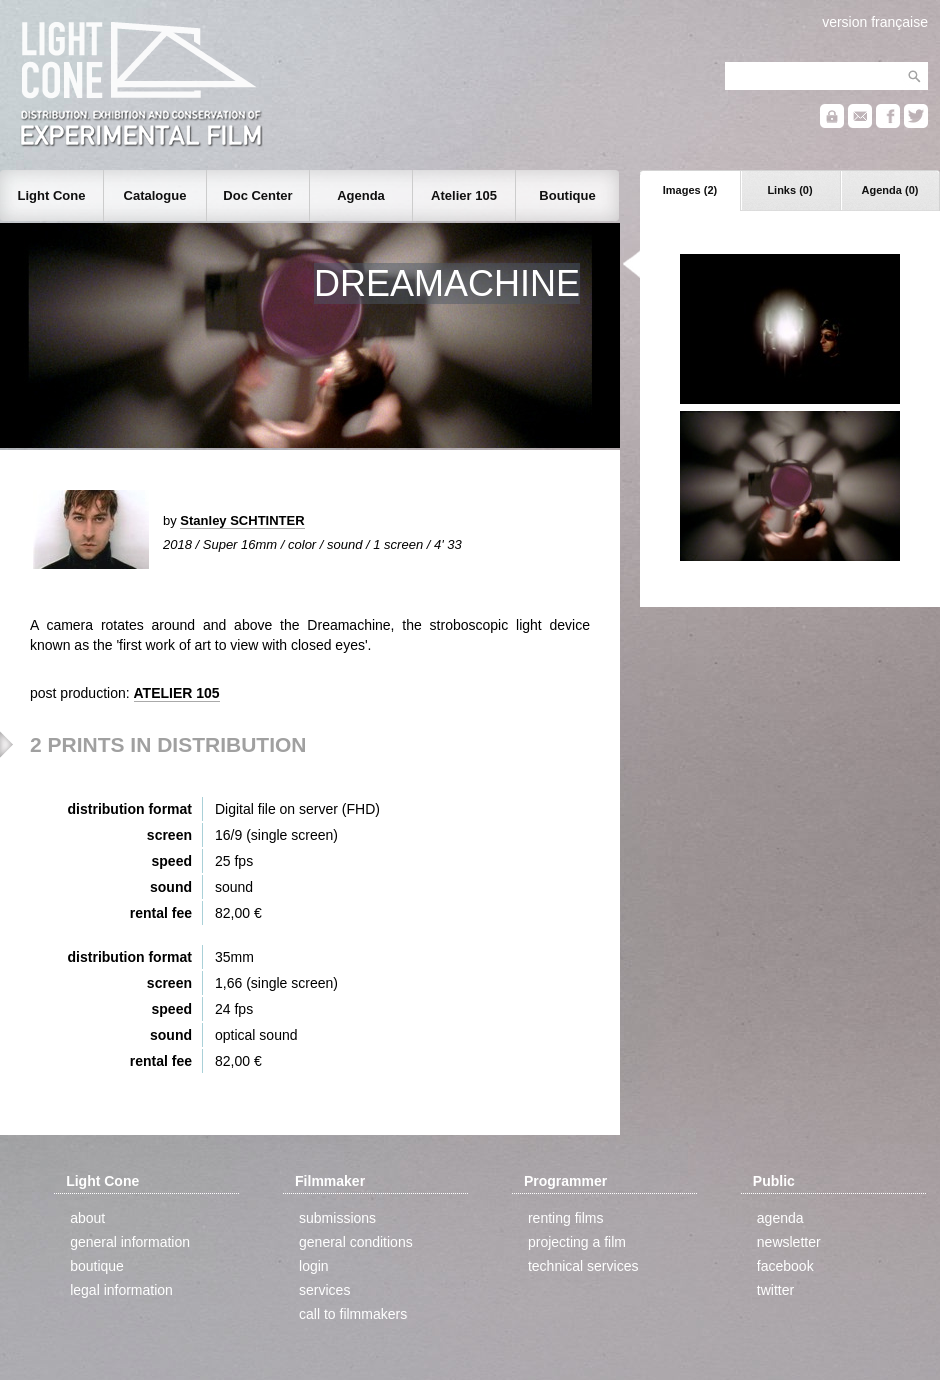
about (87, 1218)
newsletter (789, 1242)
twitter (775, 1290)
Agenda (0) (890, 190)
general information (130, 1242)
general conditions (356, 1242)
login (314, 1266)
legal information (121, 1290)
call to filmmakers (353, 1314)
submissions (337, 1218)
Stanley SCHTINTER (242, 520)
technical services (583, 1266)
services (324, 1290)
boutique (97, 1266)
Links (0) (789, 190)
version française (875, 22)
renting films (565, 1218)
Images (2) (690, 190)
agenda (780, 1218)
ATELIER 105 (177, 693)
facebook (785, 1266)
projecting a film (577, 1242)
